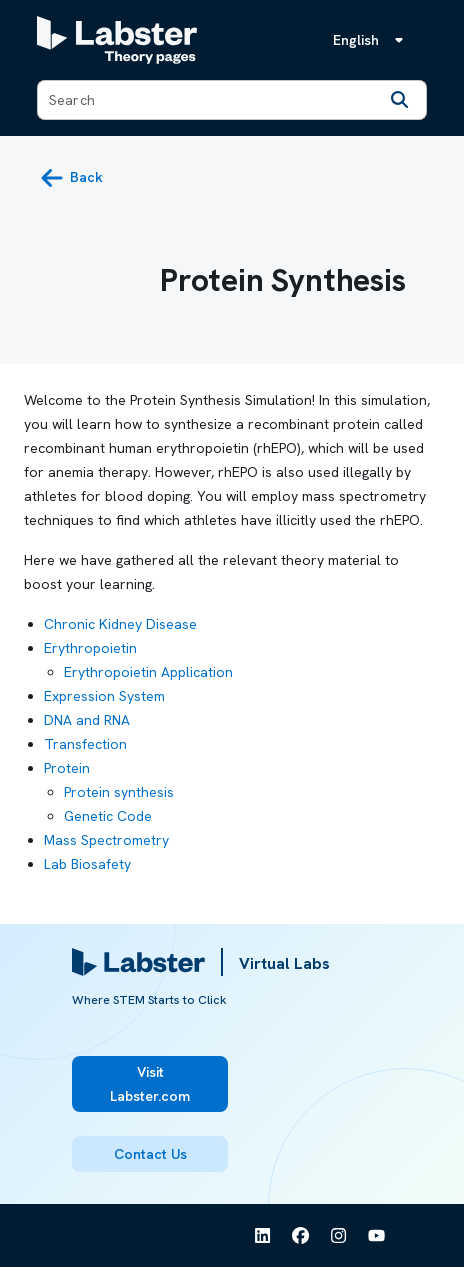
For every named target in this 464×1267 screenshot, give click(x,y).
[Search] (400, 100)
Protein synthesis (119, 792)
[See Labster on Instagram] (339, 1236)
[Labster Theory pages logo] (117, 40)
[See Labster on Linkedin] (263, 1236)
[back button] (71, 178)
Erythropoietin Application (148, 672)
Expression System (104, 696)
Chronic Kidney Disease (120, 624)
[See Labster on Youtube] (377, 1236)
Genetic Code (108, 816)
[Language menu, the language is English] (372, 40)
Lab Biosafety (87, 864)
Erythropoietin (90, 648)
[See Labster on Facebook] (301, 1236)
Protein (67, 768)
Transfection (85, 744)
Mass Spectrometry (106, 840)
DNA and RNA (87, 720)
